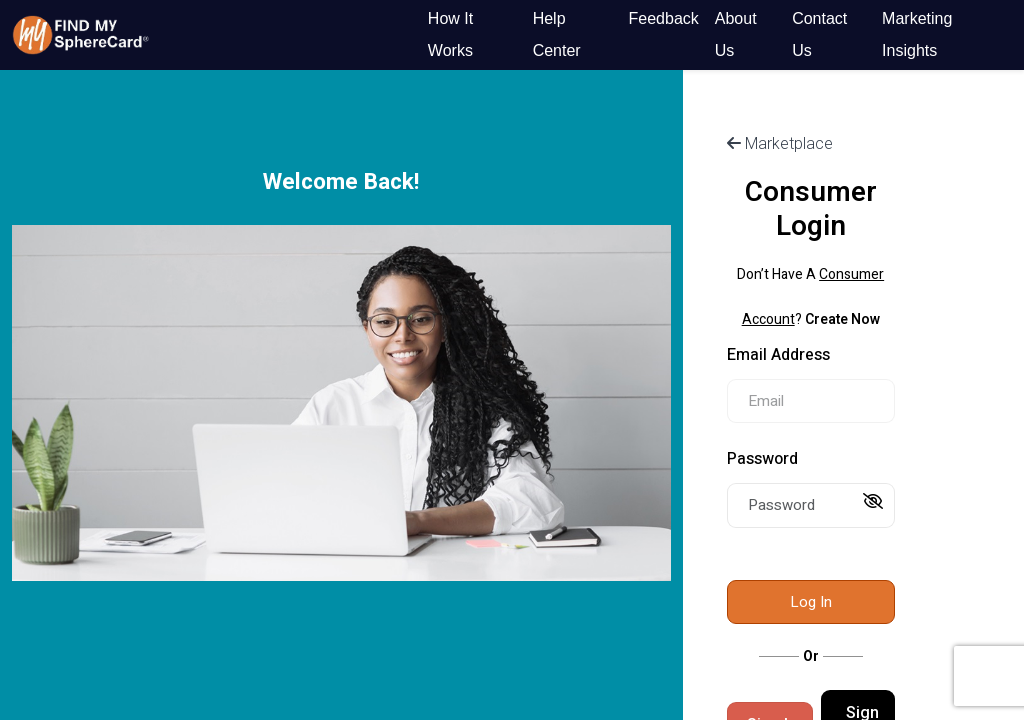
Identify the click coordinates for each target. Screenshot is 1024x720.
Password (762, 459)
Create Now (842, 319)
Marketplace (780, 143)
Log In (811, 602)
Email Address (778, 355)
